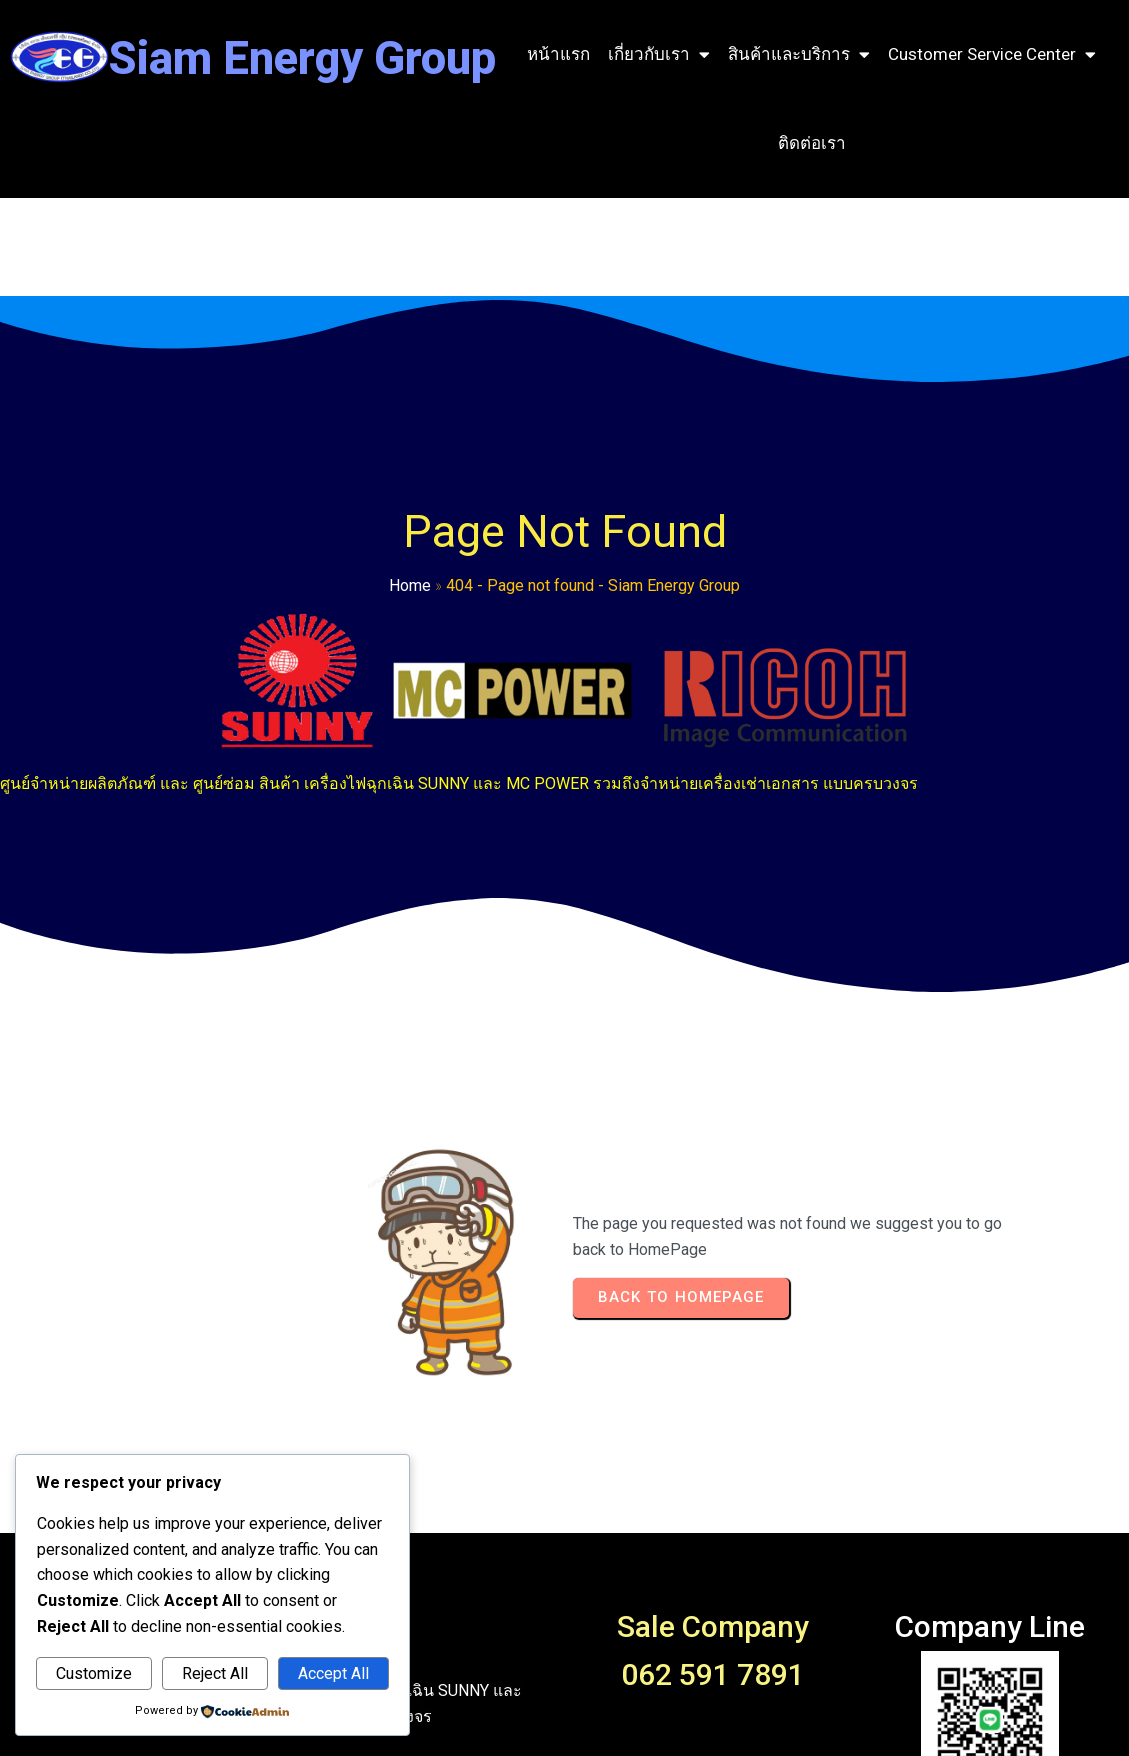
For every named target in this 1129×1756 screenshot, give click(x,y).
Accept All (333, 1673)
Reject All (215, 1673)
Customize (94, 1673)
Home (128, 602)
